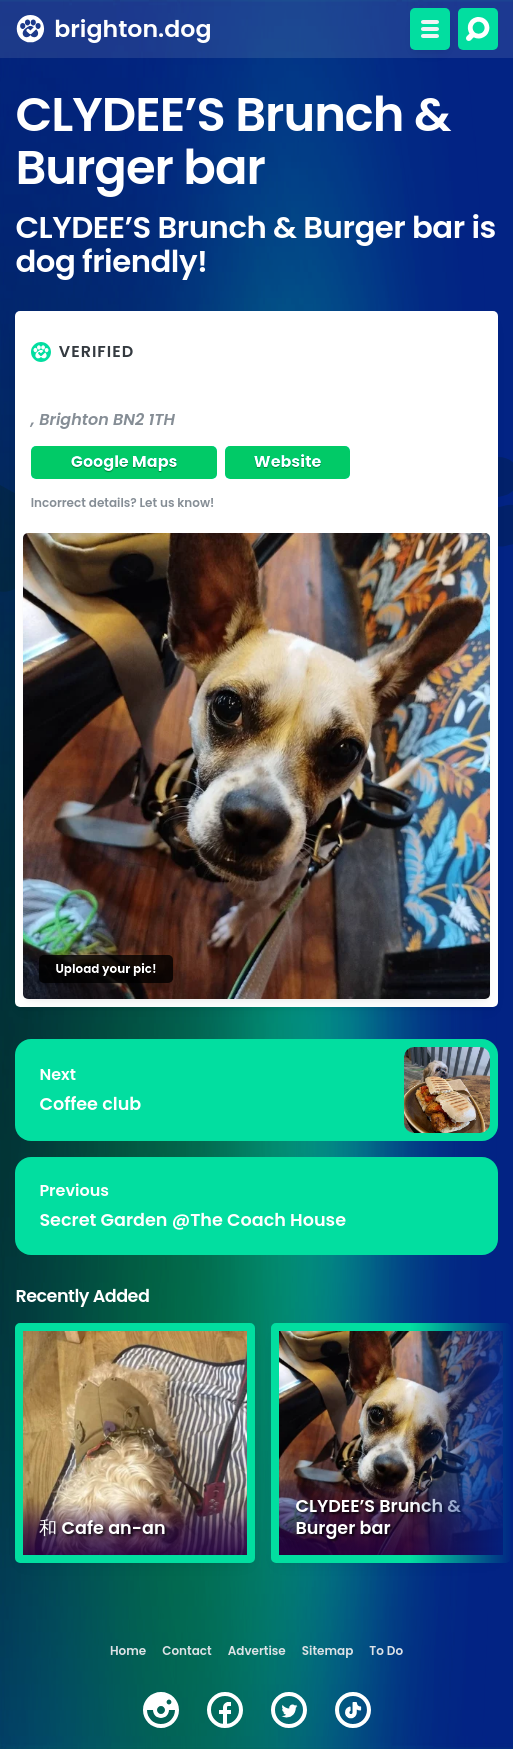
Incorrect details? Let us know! (123, 502)
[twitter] (289, 1710)
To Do (386, 1650)
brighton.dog (133, 28)
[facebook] (225, 1710)
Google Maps (124, 461)
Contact (186, 1650)
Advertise (257, 1650)
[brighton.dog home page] (30, 29)
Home (128, 1650)
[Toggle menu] (430, 29)
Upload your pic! (105, 968)
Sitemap (328, 1650)
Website (288, 461)
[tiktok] (353, 1710)
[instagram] (161, 1710)
